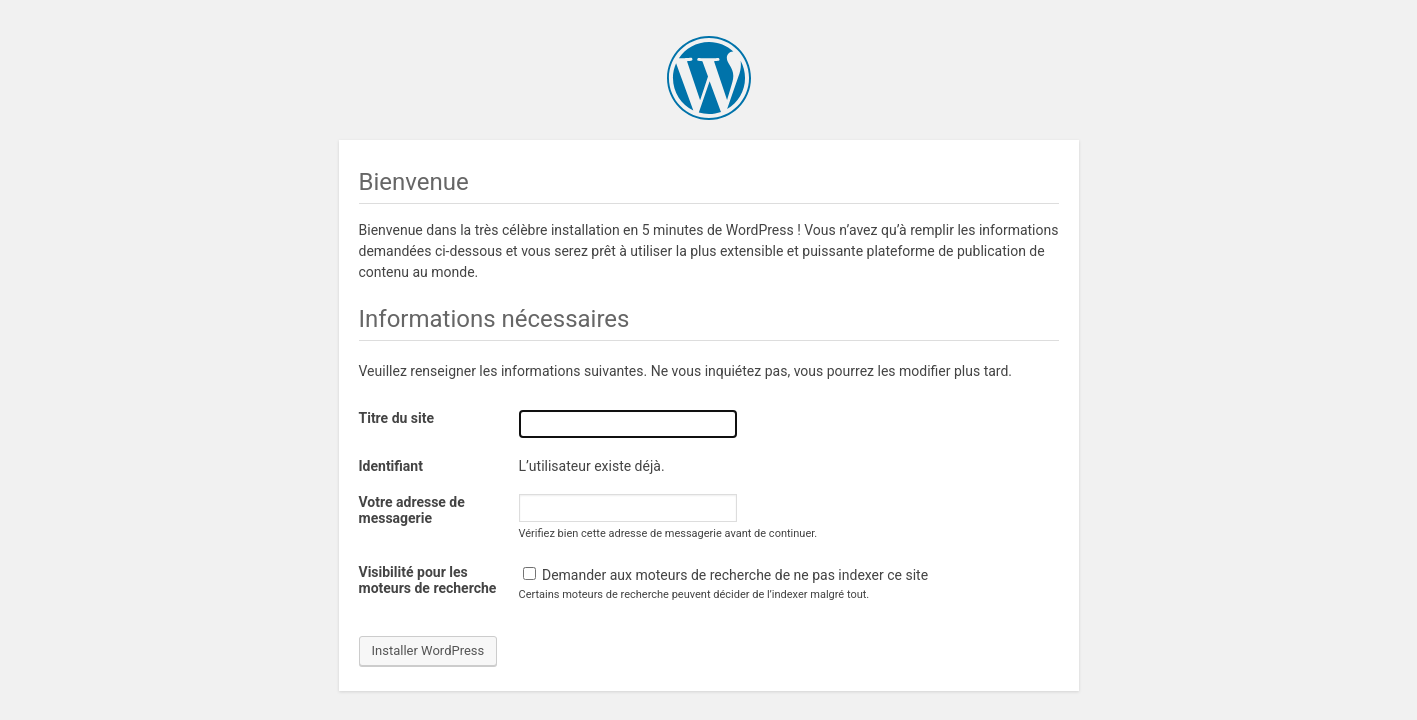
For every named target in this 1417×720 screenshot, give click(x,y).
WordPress (709, 78)
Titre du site (397, 418)
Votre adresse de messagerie (412, 510)
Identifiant (391, 466)
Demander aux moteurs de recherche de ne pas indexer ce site (726, 575)
